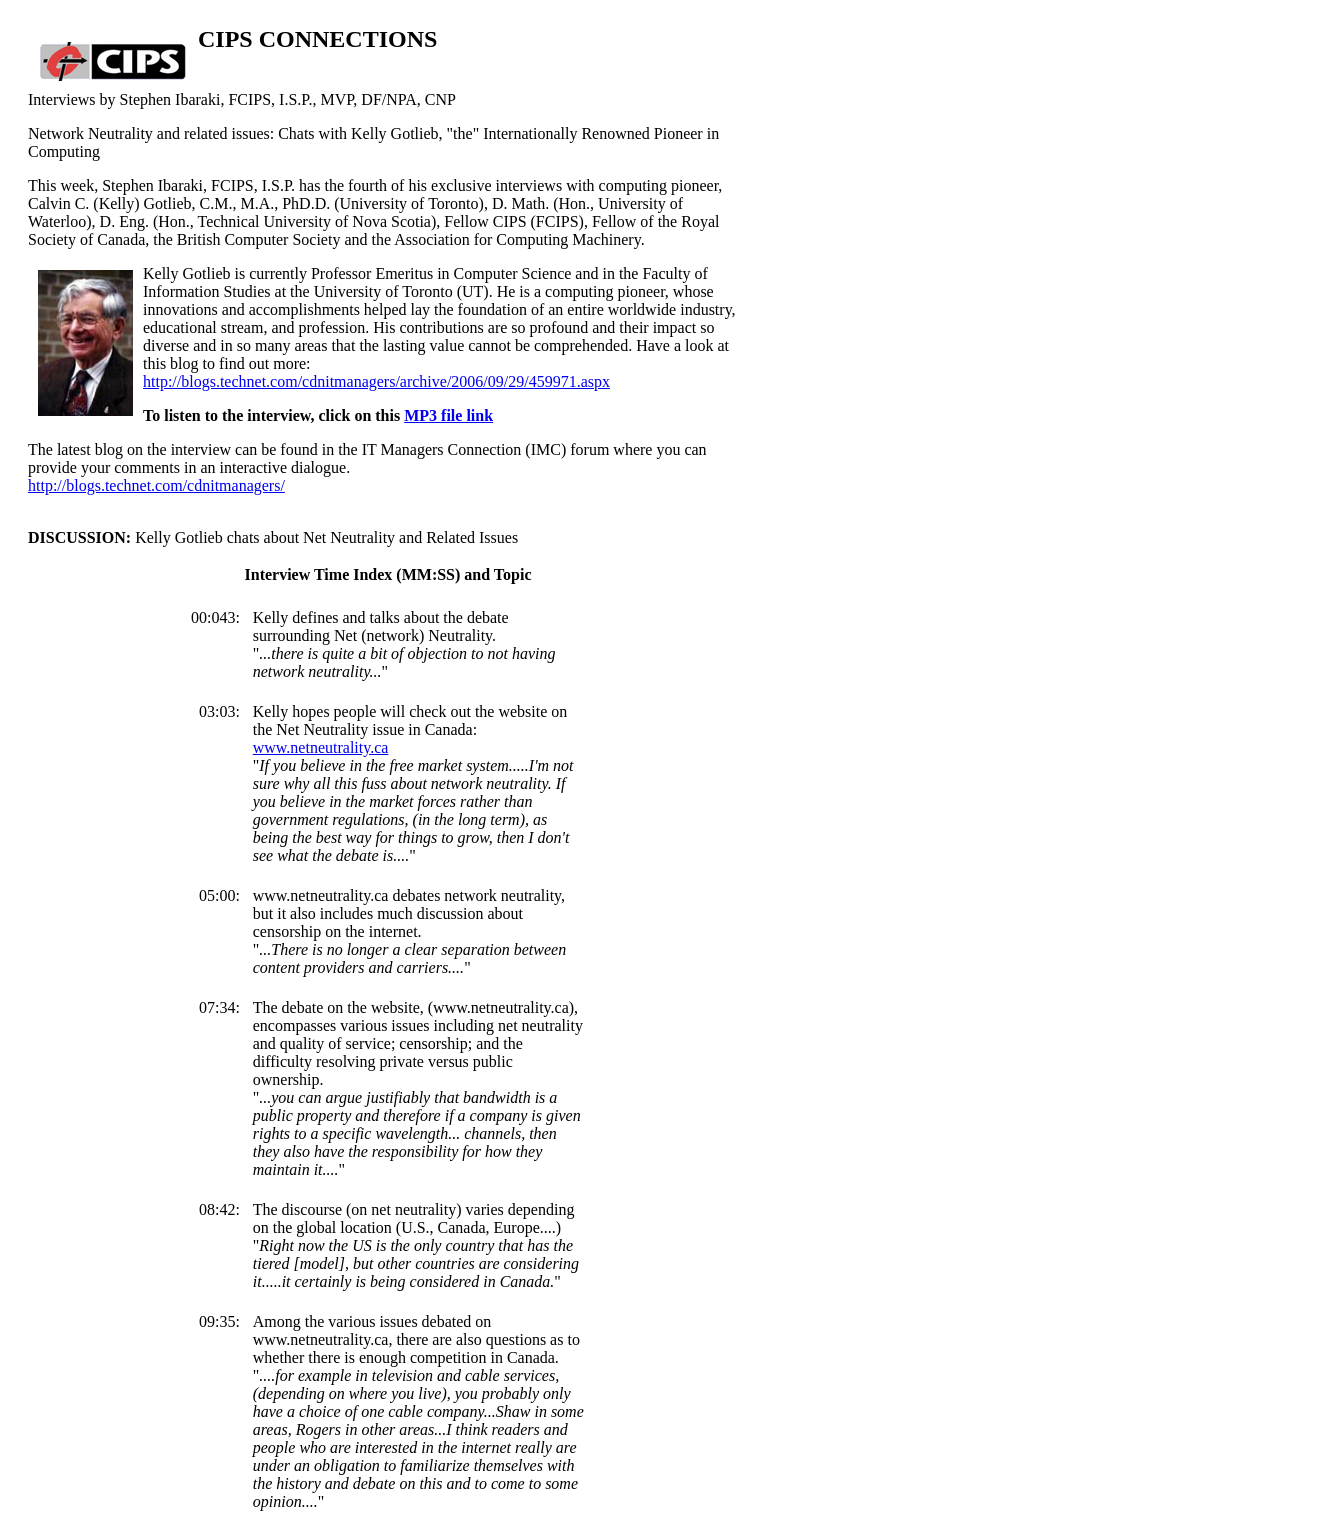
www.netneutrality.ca (321, 747)
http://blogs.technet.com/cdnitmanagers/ (156, 485)
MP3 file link (448, 415)
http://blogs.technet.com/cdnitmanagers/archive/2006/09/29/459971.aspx (376, 381)
